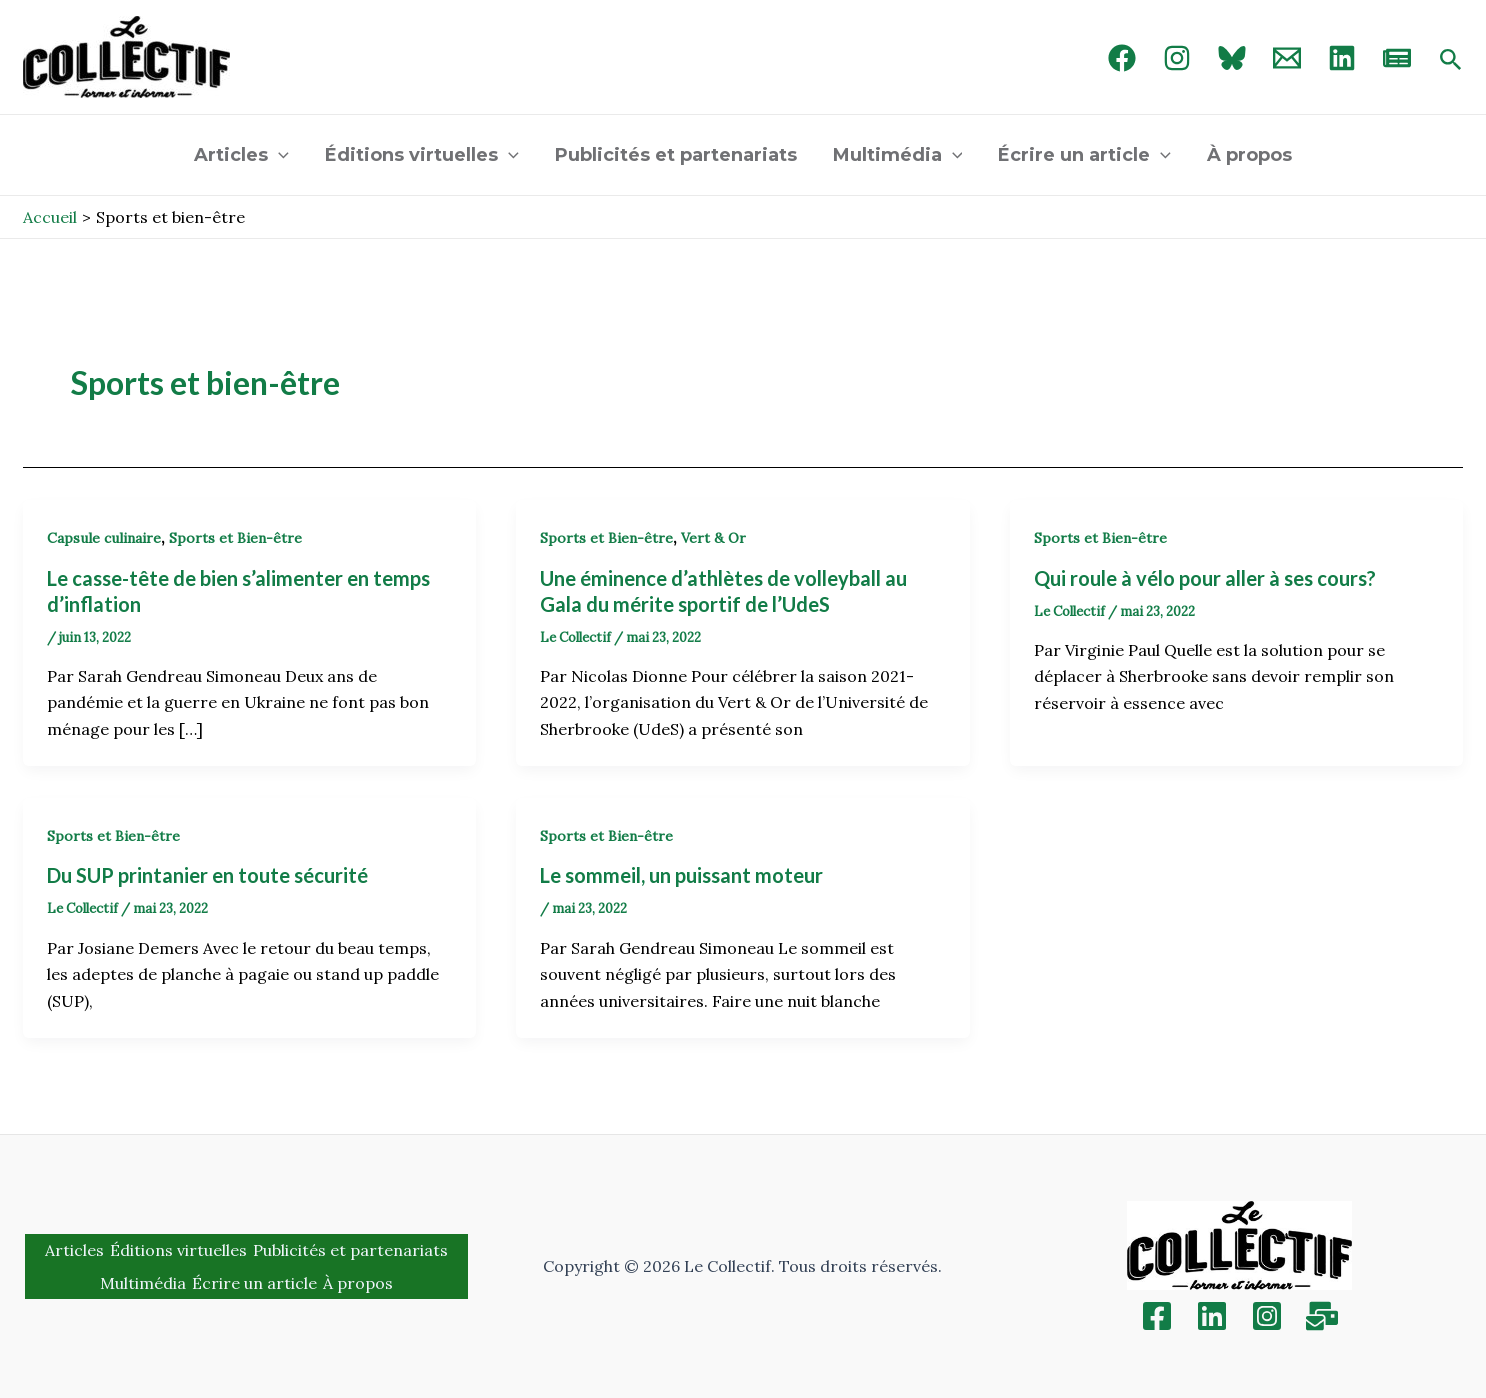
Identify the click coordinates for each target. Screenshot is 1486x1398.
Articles (241, 155)
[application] (278, 155)
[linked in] (1342, 58)
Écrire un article (1084, 155)
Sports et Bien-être (235, 538)
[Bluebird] (1232, 58)
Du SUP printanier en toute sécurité (207, 875)
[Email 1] (1287, 58)
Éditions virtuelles (422, 155)
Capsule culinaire (104, 538)
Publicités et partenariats (676, 155)
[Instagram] (1177, 58)
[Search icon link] (1451, 61)
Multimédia (898, 155)
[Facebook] (1122, 58)
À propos (1249, 155)
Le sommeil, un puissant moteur (681, 875)
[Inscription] (1322, 1316)
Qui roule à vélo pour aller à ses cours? (1205, 578)
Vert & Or (713, 538)
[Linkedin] (1212, 1316)
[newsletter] (1397, 58)
